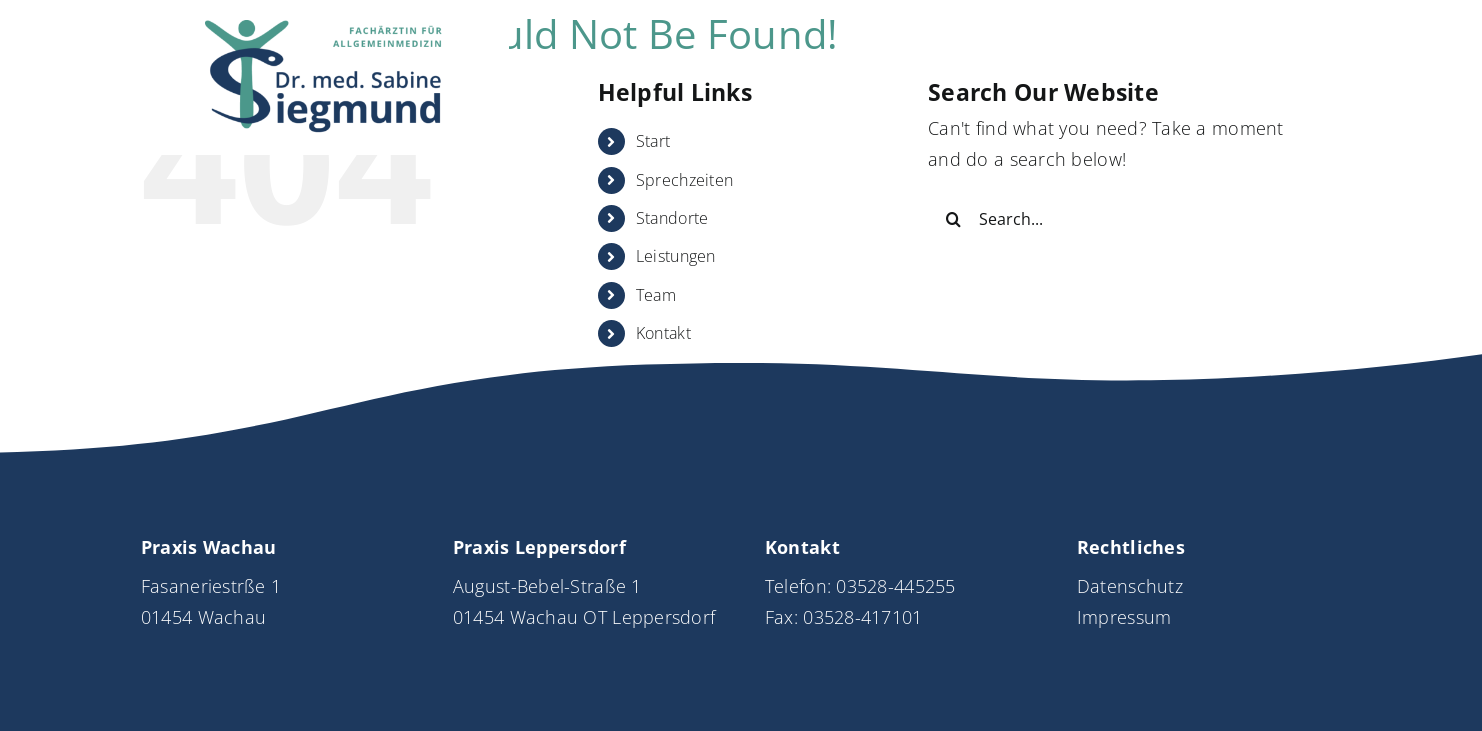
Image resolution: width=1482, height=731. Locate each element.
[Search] (953, 219)
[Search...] (1118, 219)
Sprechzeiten (684, 180)
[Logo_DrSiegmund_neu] (325, 29)
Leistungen (676, 256)
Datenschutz (1130, 586)
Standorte (672, 218)
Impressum (1124, 617)
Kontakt (663, 333)
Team (656, 295)
